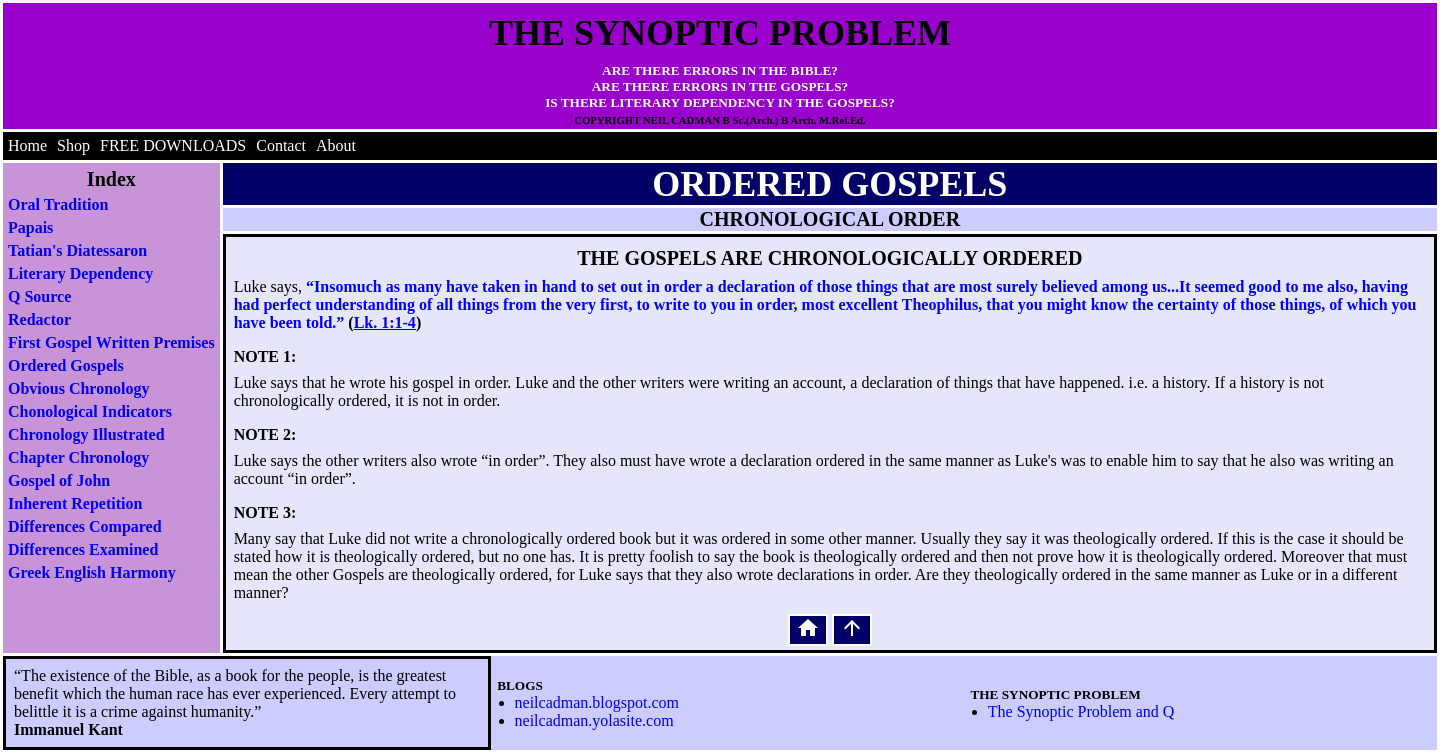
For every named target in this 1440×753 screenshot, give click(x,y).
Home (27, 145)
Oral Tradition (58, 204)
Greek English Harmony (92, 572)
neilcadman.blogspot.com (597, 702)
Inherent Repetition (75, 503)
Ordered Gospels (66, 365)
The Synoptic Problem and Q (1081, 711)
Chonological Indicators (90, 411)
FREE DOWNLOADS (173, 145)
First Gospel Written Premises (111, 342)
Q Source (39, 296)
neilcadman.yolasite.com (594, 720)
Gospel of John (59, 480)
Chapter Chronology (78, 457)
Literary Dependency (80, 273)
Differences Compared (85, 526)
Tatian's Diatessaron (77, 250)
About (336, 145)
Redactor (39, 319)
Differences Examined (83, 549)
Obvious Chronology (79, 388)
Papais (30, 227)
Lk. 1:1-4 (385, 322)
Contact (281, 145)
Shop (73, 145)
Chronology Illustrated (86, 434)
